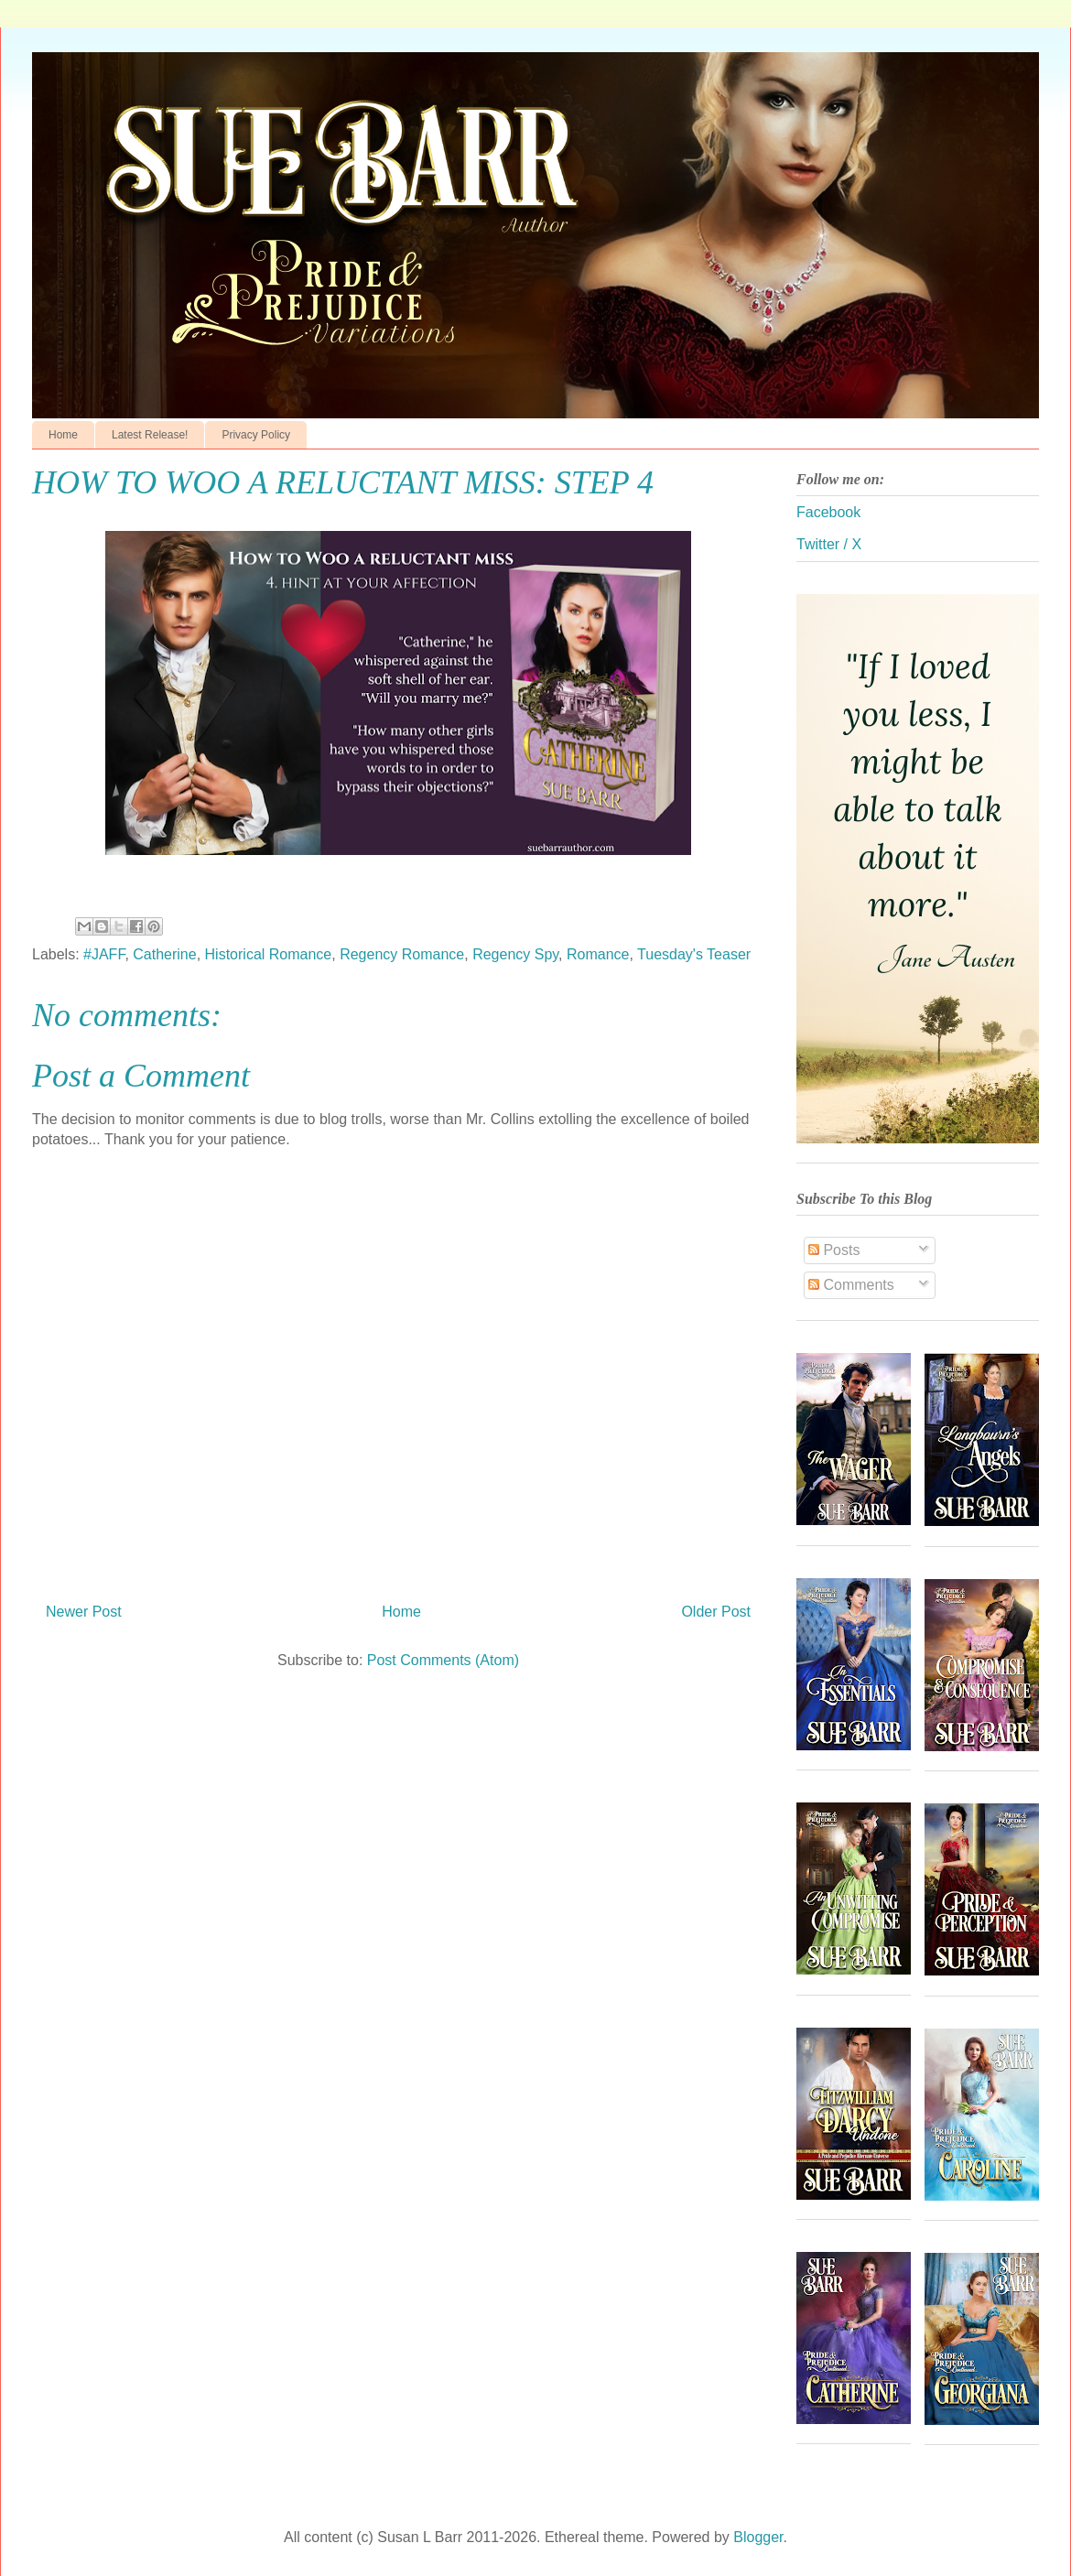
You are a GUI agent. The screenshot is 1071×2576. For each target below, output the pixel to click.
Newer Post (84, 1611)
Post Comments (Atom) (443, 1660)
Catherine (164, 954)
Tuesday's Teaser (694, 954)
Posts (834, 1250)
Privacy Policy (256, 434)
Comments (851, 1285)
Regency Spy (515, 954)
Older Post (716, 1611)
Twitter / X (828, 544)
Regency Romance (402, 954)
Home (63, 434)
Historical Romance (268, 954)
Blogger (758, 2537)
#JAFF (103, 954)
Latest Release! (150, 434)
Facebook (828, 512)
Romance (598, 954)
